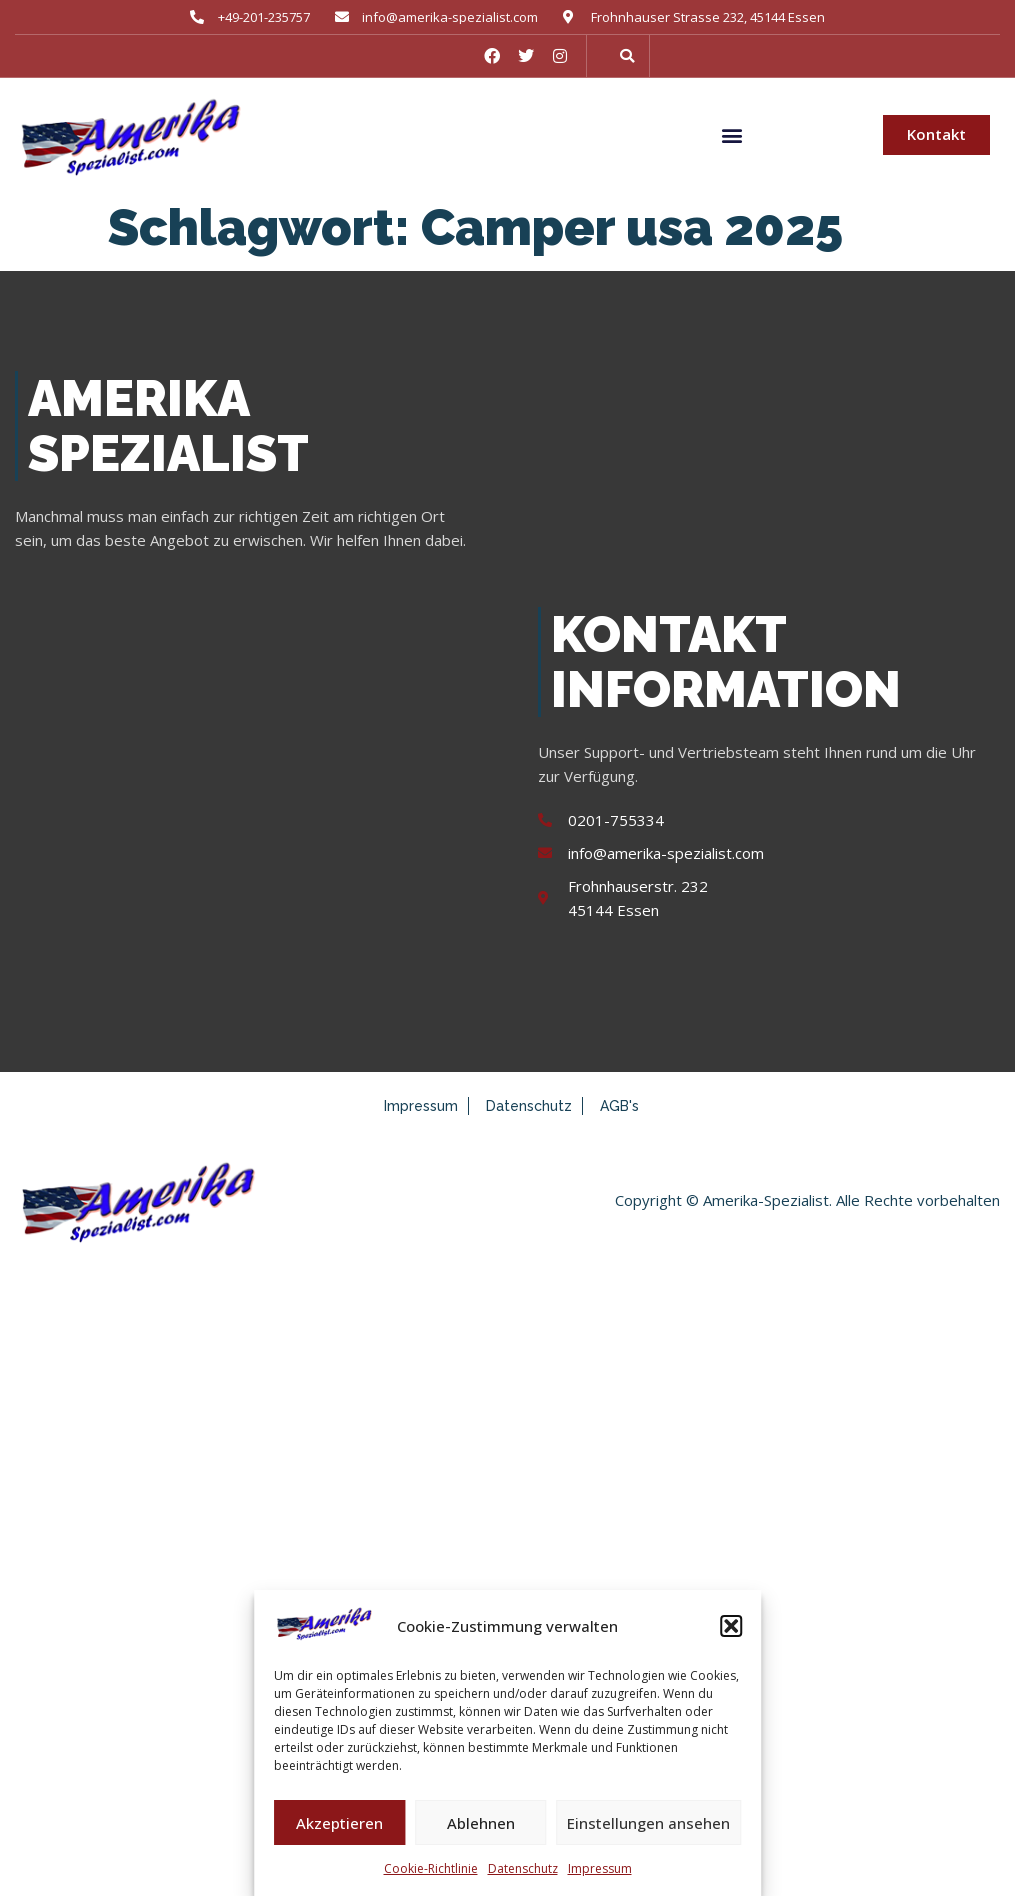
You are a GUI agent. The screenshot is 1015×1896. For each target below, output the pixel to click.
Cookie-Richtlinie (431, 1868)
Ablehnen (481, 1823)
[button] (731, 1626)
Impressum (600, 1868)
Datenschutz (523, 1868)
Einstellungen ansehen (648, 1823)
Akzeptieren (339, 1823)
